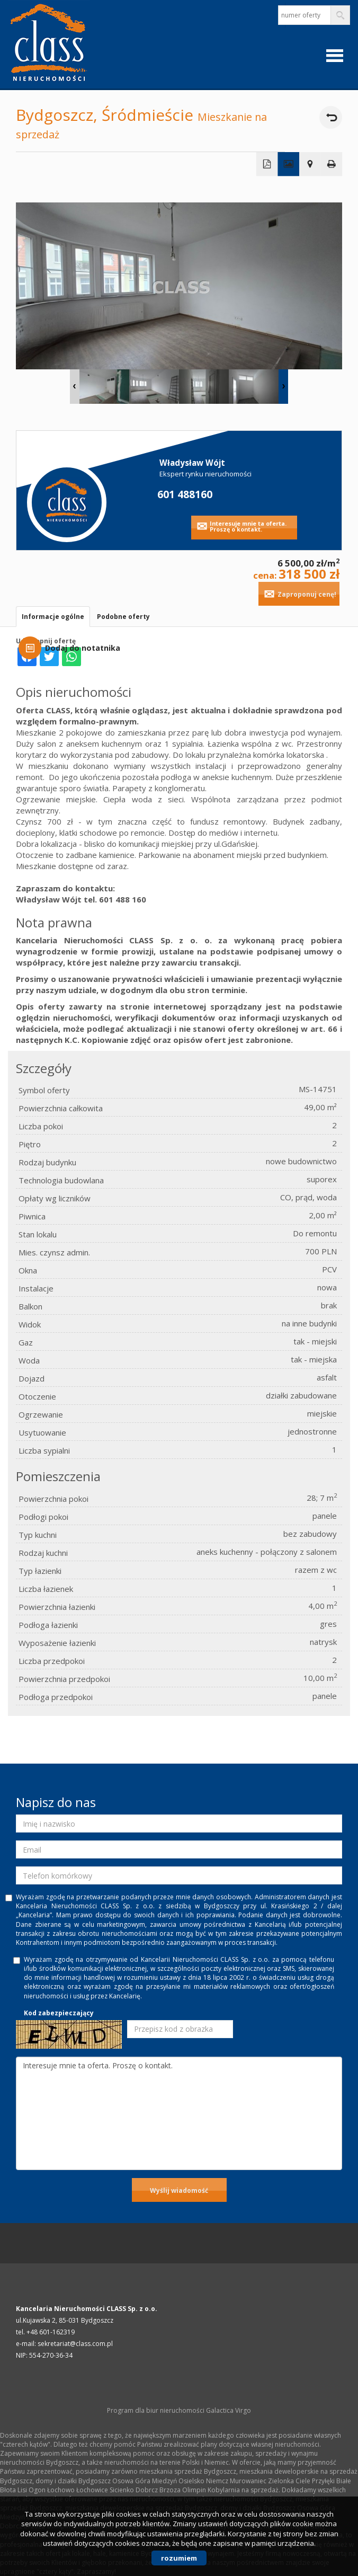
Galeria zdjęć (288, 164)
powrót (330, 117)
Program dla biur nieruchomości (156, 2410)
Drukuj (332, 164)
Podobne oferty (123, 616)
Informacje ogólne (53, 616)
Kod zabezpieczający (59, 2012)
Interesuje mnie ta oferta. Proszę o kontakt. (248, 526)
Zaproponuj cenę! (307, 594)
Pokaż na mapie (310, 164)
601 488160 (184, 494)
